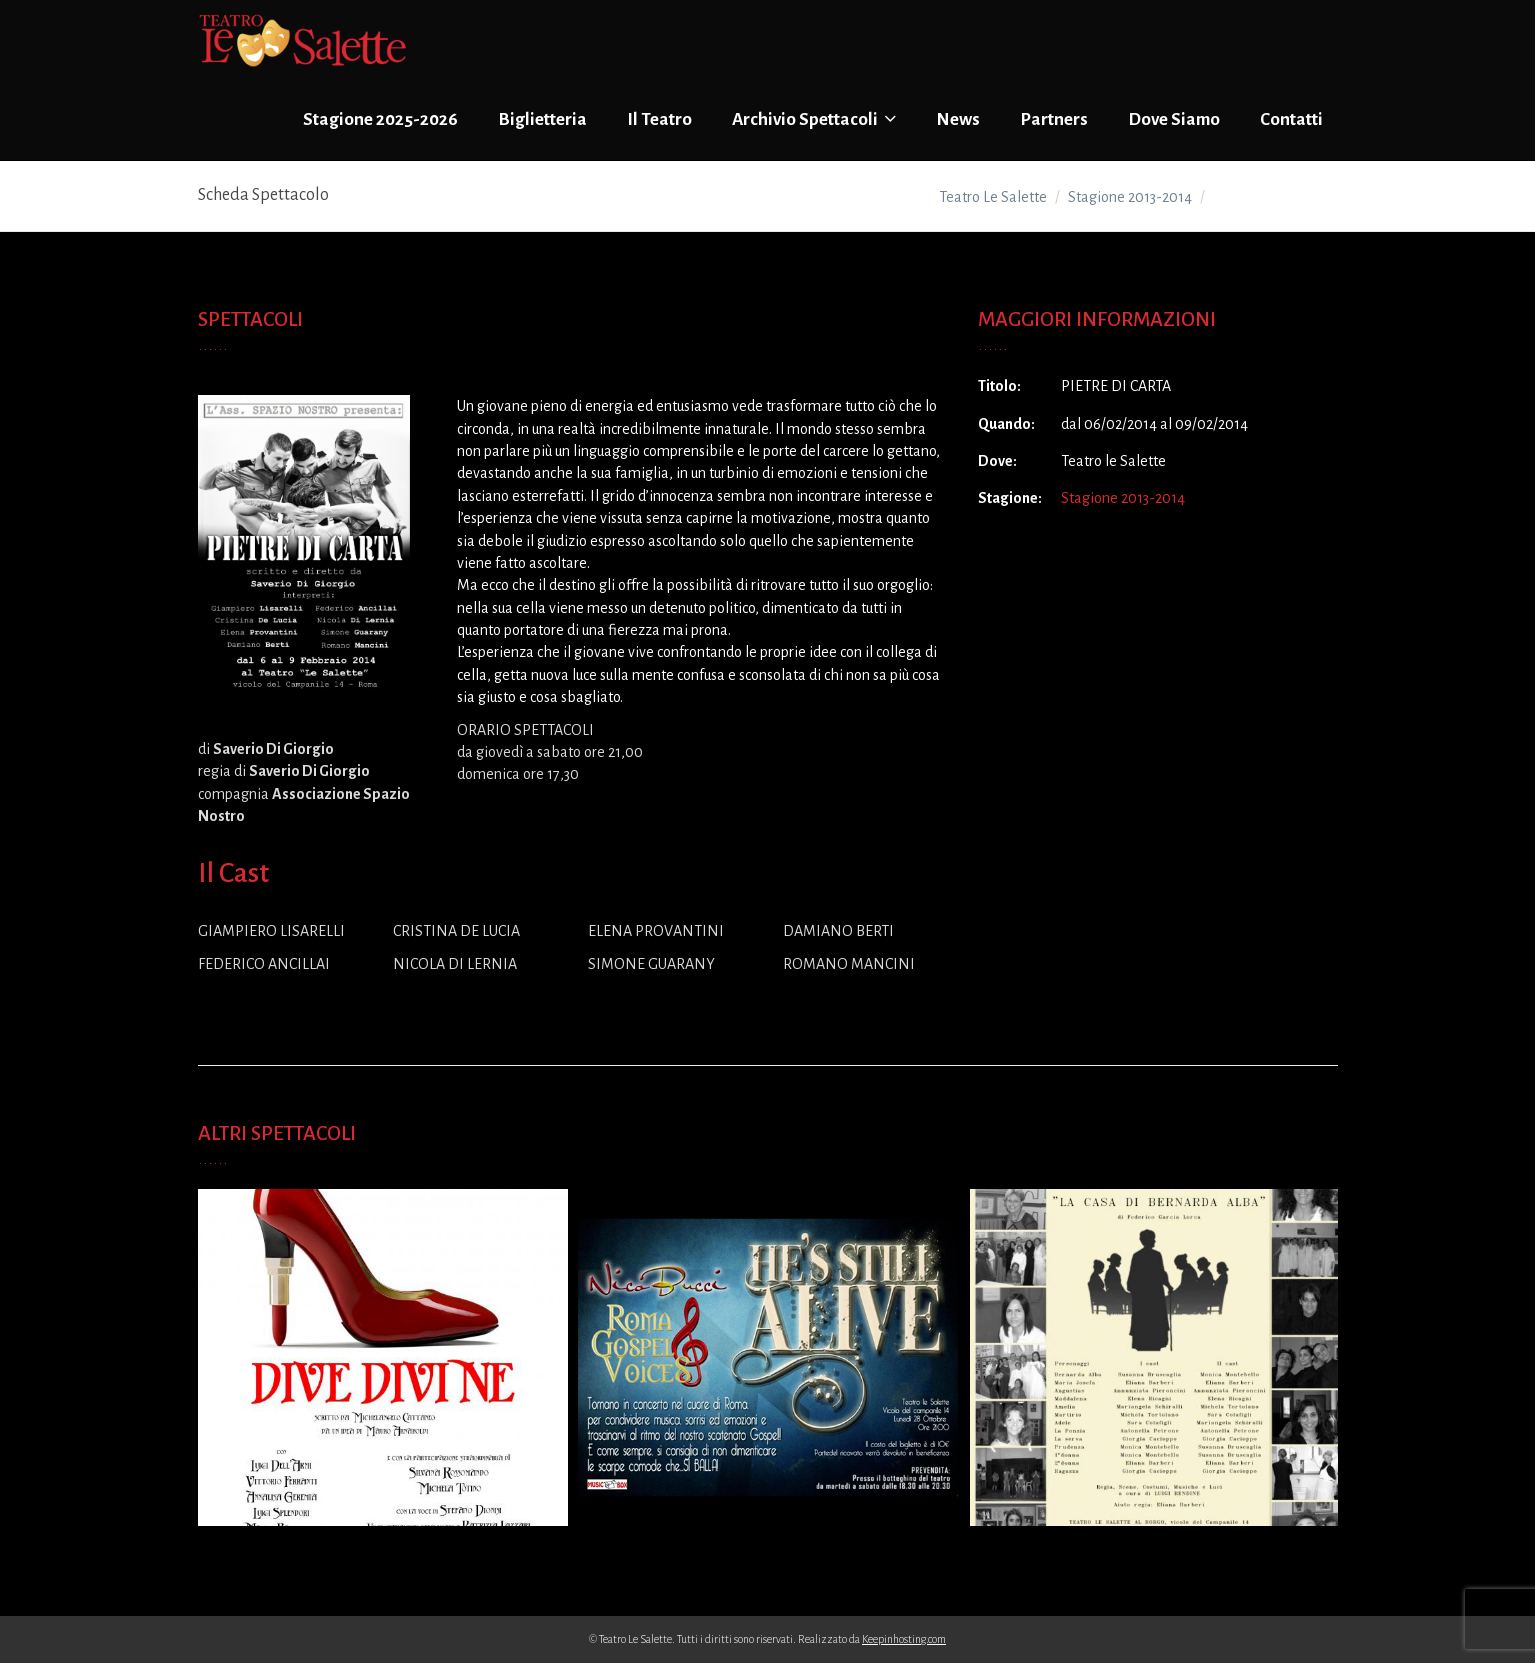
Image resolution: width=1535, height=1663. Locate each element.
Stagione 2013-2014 (1123, 498)
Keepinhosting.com (904, 1639)
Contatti (1291, 119)
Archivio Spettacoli (814, 119)
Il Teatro (659, 119)
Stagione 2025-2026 (380, 119)
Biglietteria (542, 119)
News (958, 119)
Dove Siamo (1174, 119)
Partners (1054, 119)
